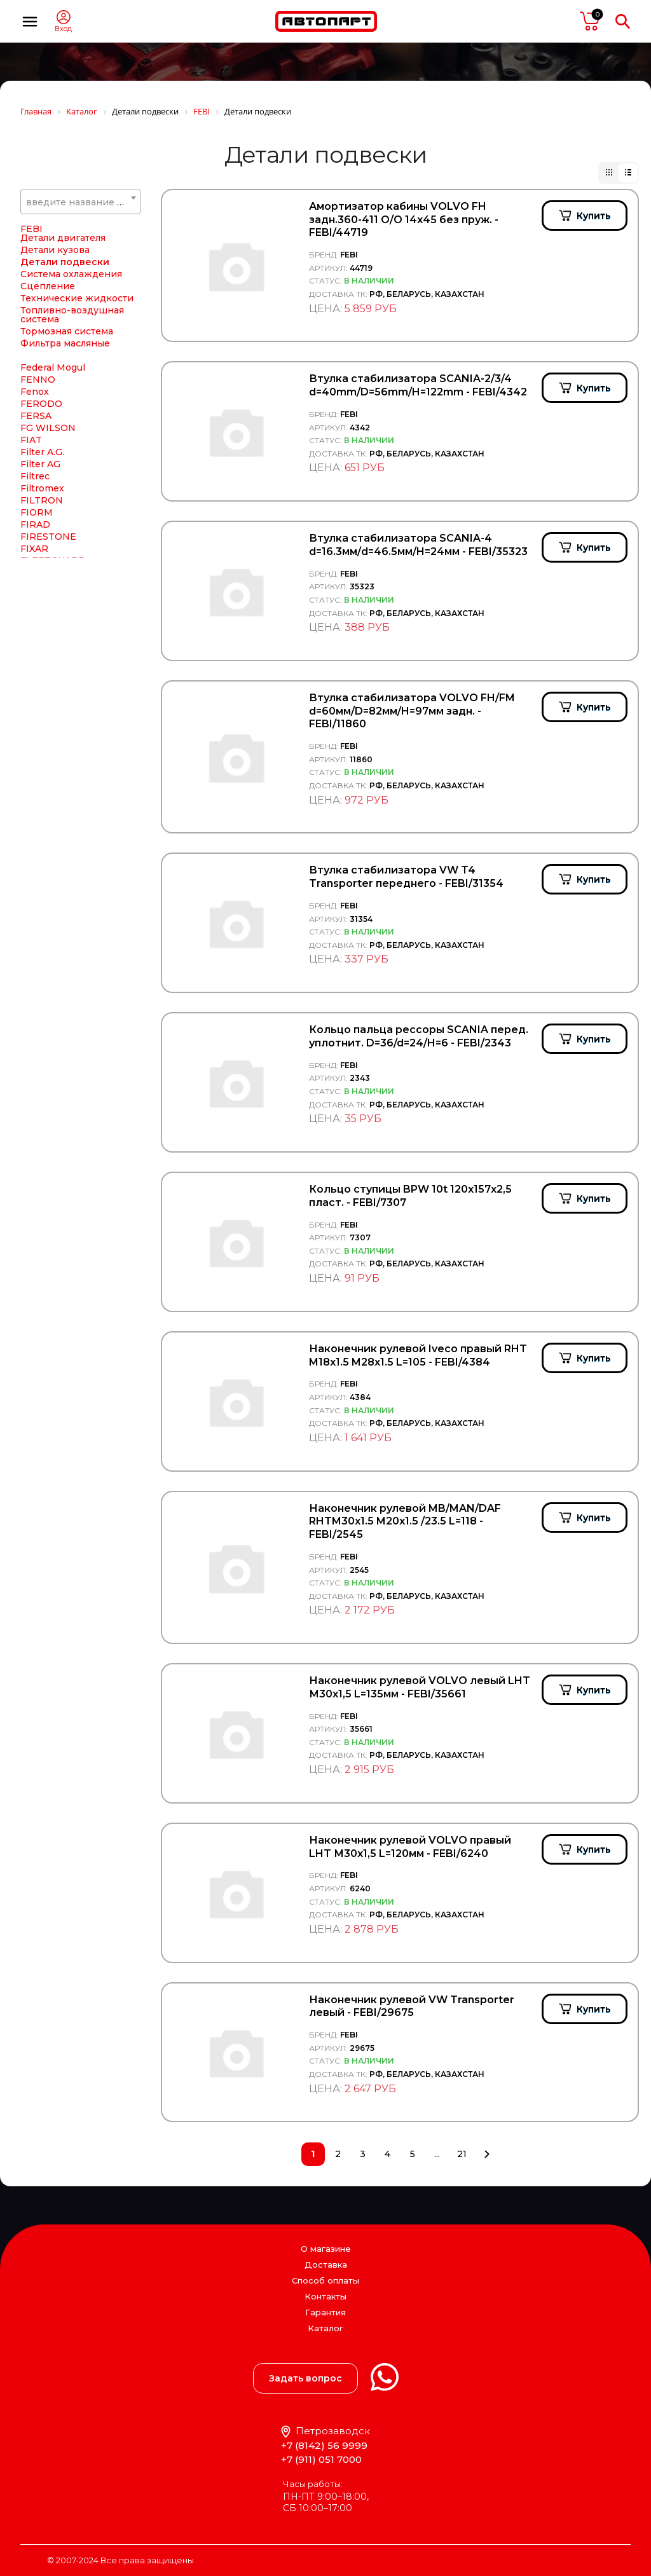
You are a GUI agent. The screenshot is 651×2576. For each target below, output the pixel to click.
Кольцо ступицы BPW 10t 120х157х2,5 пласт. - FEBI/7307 (410, 1196)
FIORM (36, 512)
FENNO (37, 379)
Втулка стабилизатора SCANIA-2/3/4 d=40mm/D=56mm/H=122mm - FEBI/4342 (418, 385)
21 (462, 2154)
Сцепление (47, 286)
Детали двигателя (63, 237)
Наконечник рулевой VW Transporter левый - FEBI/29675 (411, 2006)
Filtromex (42, 488)
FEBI (31, 229)
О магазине (326, 2249)
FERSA (35, 415)
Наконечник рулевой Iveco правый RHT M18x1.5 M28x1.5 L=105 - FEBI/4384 (418, 1355)
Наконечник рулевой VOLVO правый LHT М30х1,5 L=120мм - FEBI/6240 (410, 1847)
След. (486, 2154)
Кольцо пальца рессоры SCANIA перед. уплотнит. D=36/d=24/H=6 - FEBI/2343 (418, 1036)
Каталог (325, 2328)
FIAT (31, 440)
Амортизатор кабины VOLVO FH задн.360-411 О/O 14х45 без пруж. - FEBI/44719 (403, 219)
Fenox (34, 391)
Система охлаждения (71, 274)
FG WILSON (48, 428)
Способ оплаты (325, 2280)
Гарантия (325, 2312)
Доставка (326, 2264)
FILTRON (41, 500)
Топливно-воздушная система (72, 315)
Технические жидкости (77, 298)
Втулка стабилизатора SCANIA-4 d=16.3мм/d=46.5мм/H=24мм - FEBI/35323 (418, 545)
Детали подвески (64, 262)
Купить (593, 215)
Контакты (325, 2296)
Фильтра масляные (65, 343)
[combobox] (80, 201)
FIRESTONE (48, 536)
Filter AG (40, 464)
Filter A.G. (42, 452)
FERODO (41, 403)
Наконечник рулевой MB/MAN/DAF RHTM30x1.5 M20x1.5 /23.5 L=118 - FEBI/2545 (405, 1521)
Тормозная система (66, 331)
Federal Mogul (52, 367)
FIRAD (35, 524)
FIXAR (34, 548)
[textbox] (80, 202)
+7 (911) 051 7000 (321, 2459)
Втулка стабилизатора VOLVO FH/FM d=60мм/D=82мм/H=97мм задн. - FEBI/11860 (412, 711)
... (437, 2154)
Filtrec (35, 476)
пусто (590, 21)
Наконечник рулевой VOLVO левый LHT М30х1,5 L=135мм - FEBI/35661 (419, 1687)
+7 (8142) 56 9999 (324, 2445)
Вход (63, 28)
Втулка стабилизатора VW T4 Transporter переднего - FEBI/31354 (406, 876)
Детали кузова (55, 250)
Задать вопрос (305, 2378)
